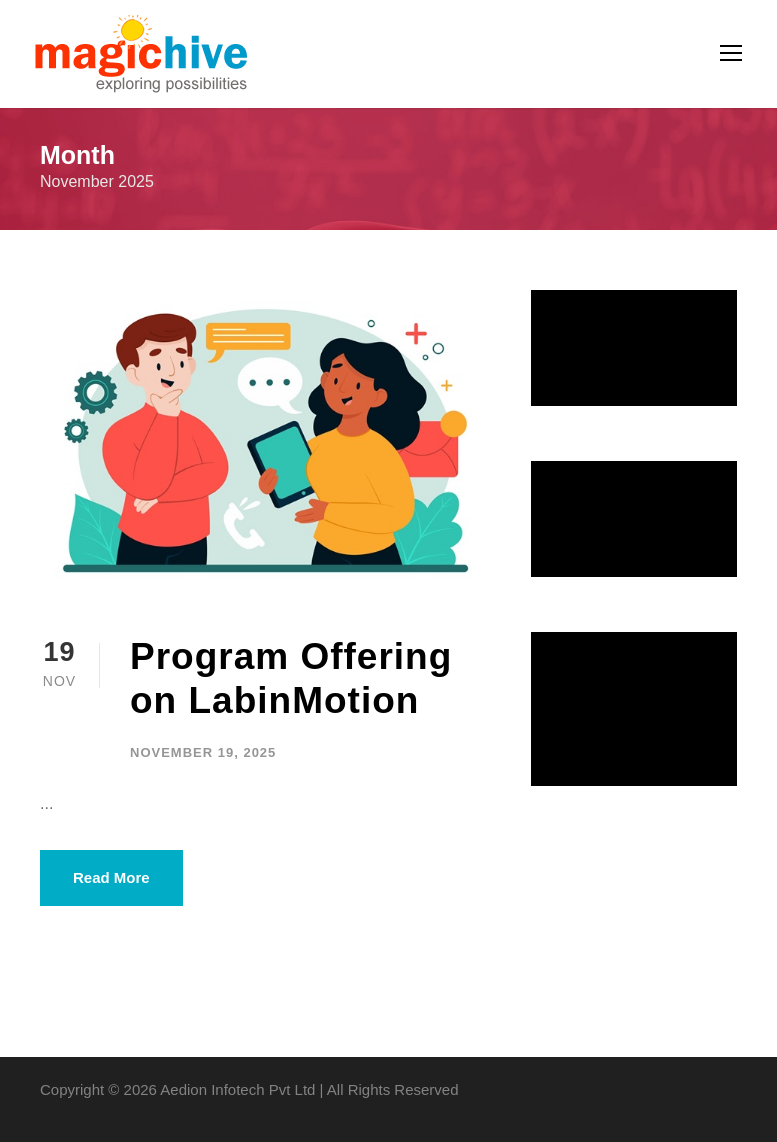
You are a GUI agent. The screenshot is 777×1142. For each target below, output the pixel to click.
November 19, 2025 (203, 752)
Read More (111, 877)
